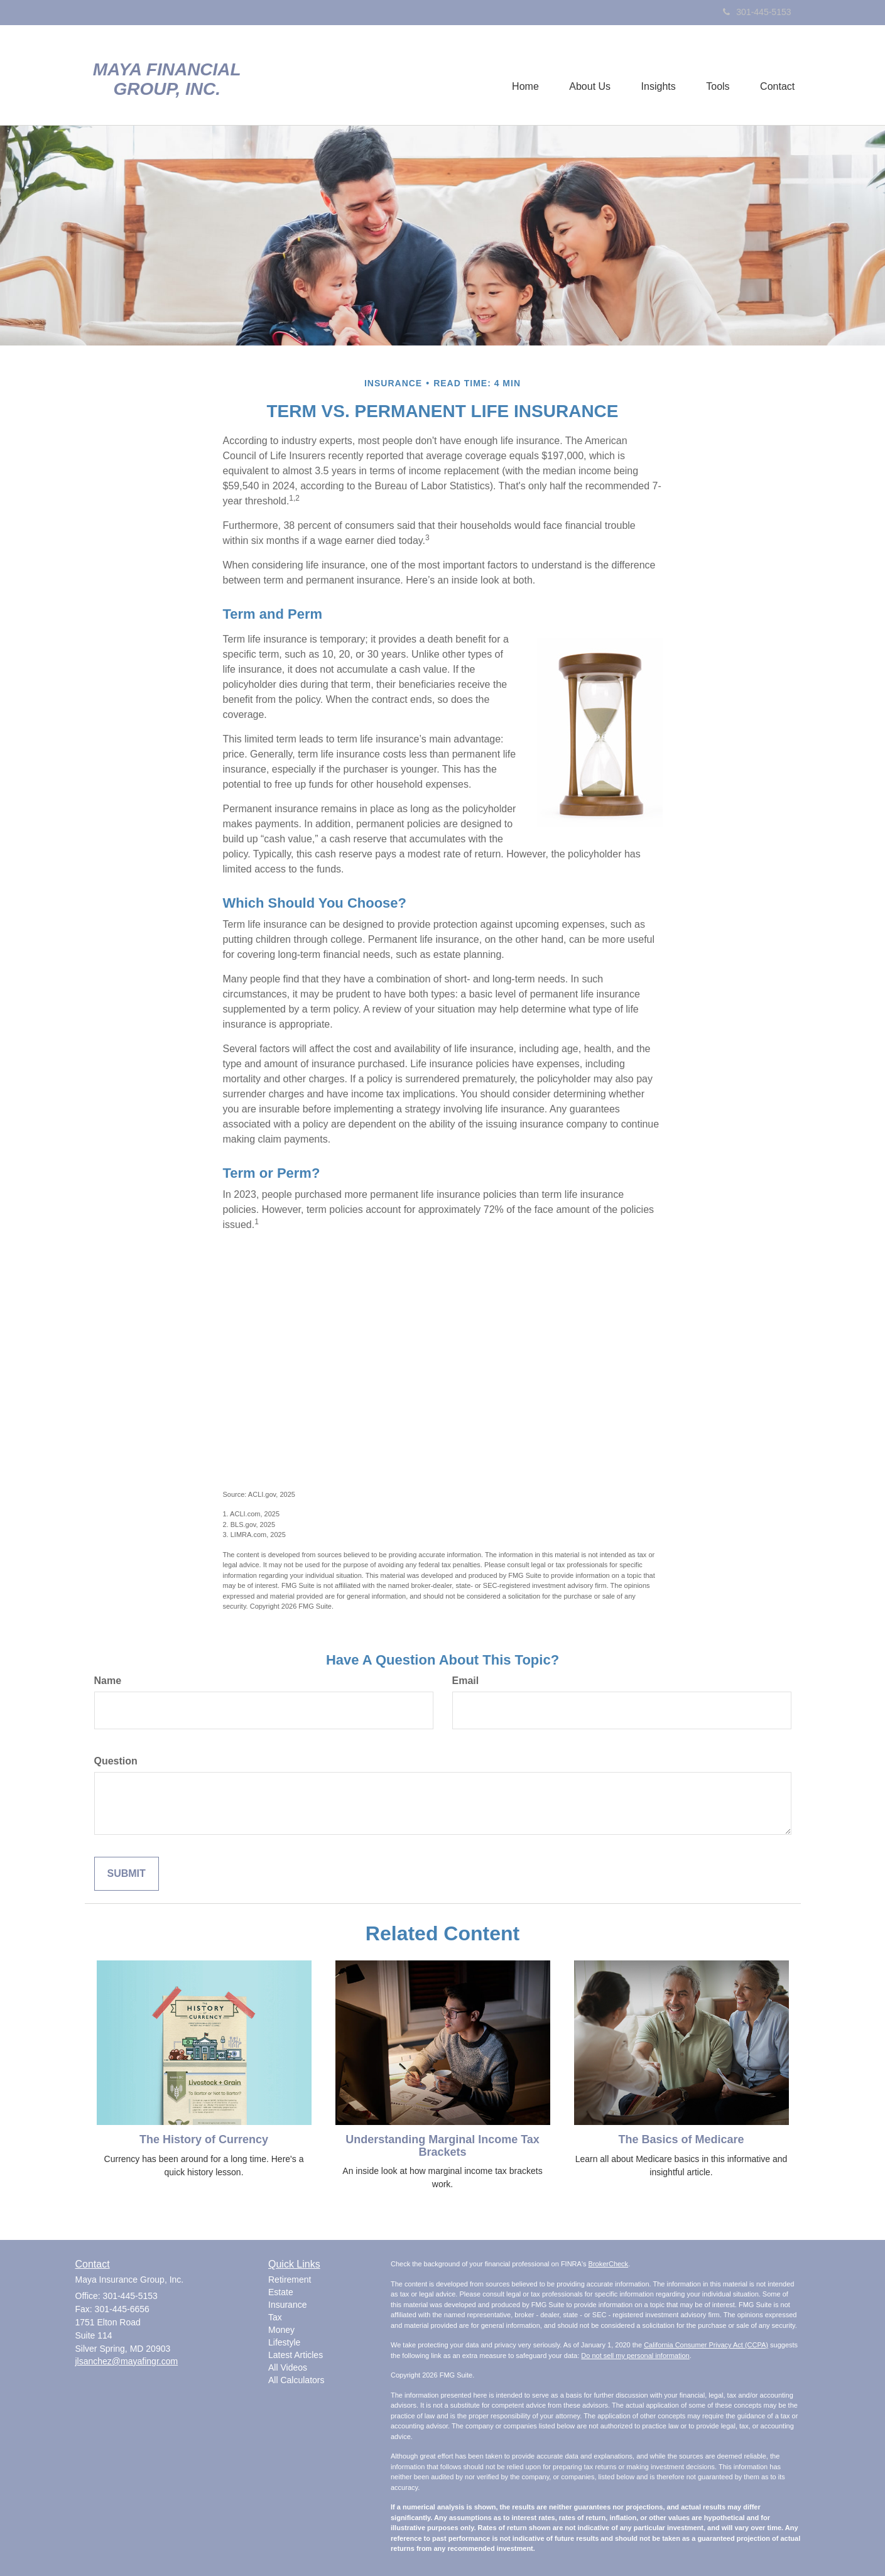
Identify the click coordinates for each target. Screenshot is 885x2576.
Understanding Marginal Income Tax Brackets (442, 2145)
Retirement (289, 2279)
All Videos (287, 2367)
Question (116, 1761)
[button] (586, 74)
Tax (275, 2317)
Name (108, 1680)
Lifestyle (284, 2342)
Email (465, 1680)
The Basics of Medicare (681, 2139)
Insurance (287, 2305)
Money (281, 2330)
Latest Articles (295, 2355)
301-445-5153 (757, 12)
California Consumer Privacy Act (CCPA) (706, 2345)
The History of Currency (203, 2139)
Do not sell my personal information (635, 2355)
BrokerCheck (609, 2264)
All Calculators (296, 2380)
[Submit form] (126, 1874)
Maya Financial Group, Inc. (167, 79)
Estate (280, 2292)
